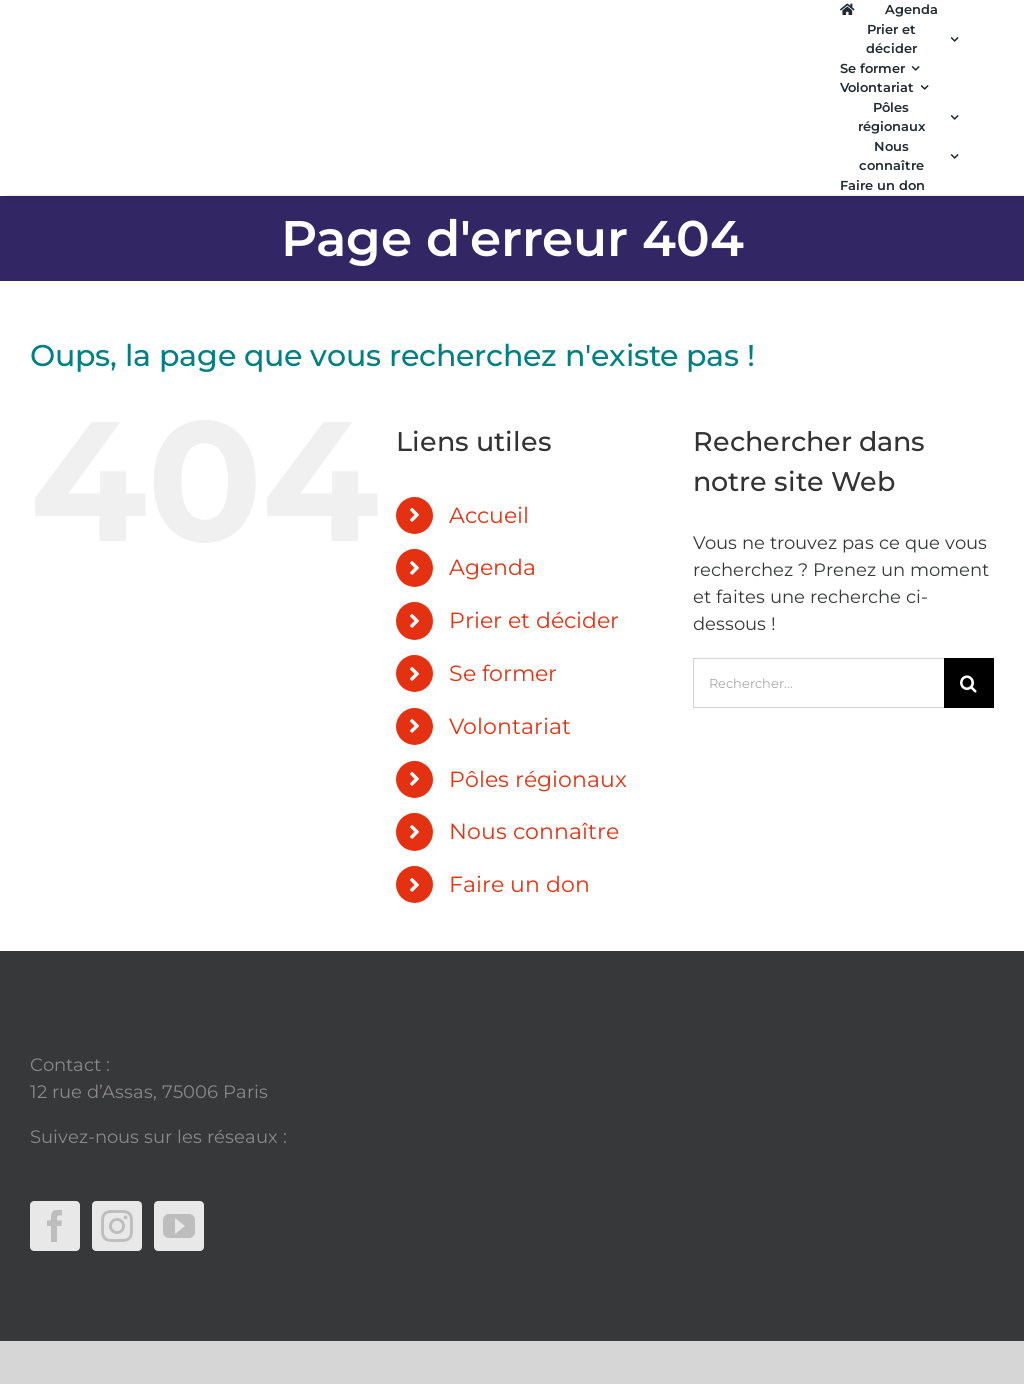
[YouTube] (179, 1226)
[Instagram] (117, 1226)
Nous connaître (534, 831)
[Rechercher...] (818, 683)
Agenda (492, 567)
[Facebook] (55, 1226)
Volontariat (510, 726)
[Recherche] (969, 683)
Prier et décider (534, 620)
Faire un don (519, 884)
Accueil (489, 515)
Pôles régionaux (538, 779)
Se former (503, 673)
